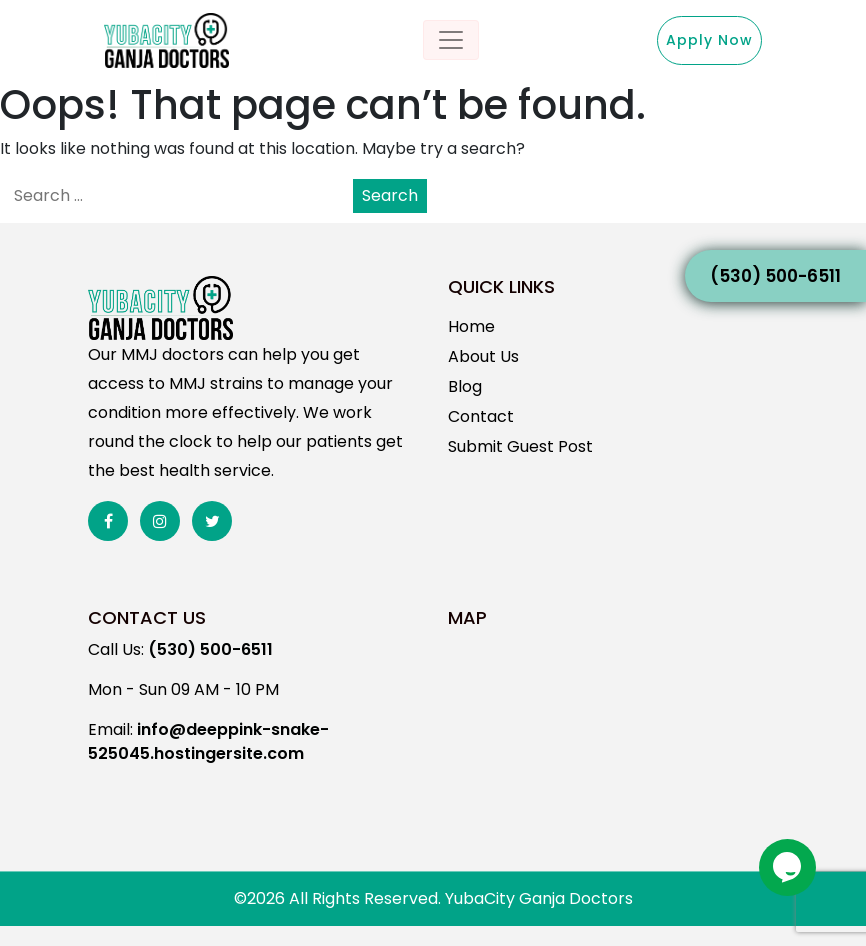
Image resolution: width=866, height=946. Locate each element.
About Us (483, 356)
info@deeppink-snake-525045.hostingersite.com (208, 741)
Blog (465, 386)
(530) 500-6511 (775, 276)
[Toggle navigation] (451, 40)
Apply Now (709, 40)
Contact (481, 416)
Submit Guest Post (520, 446)
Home (471, 326)
